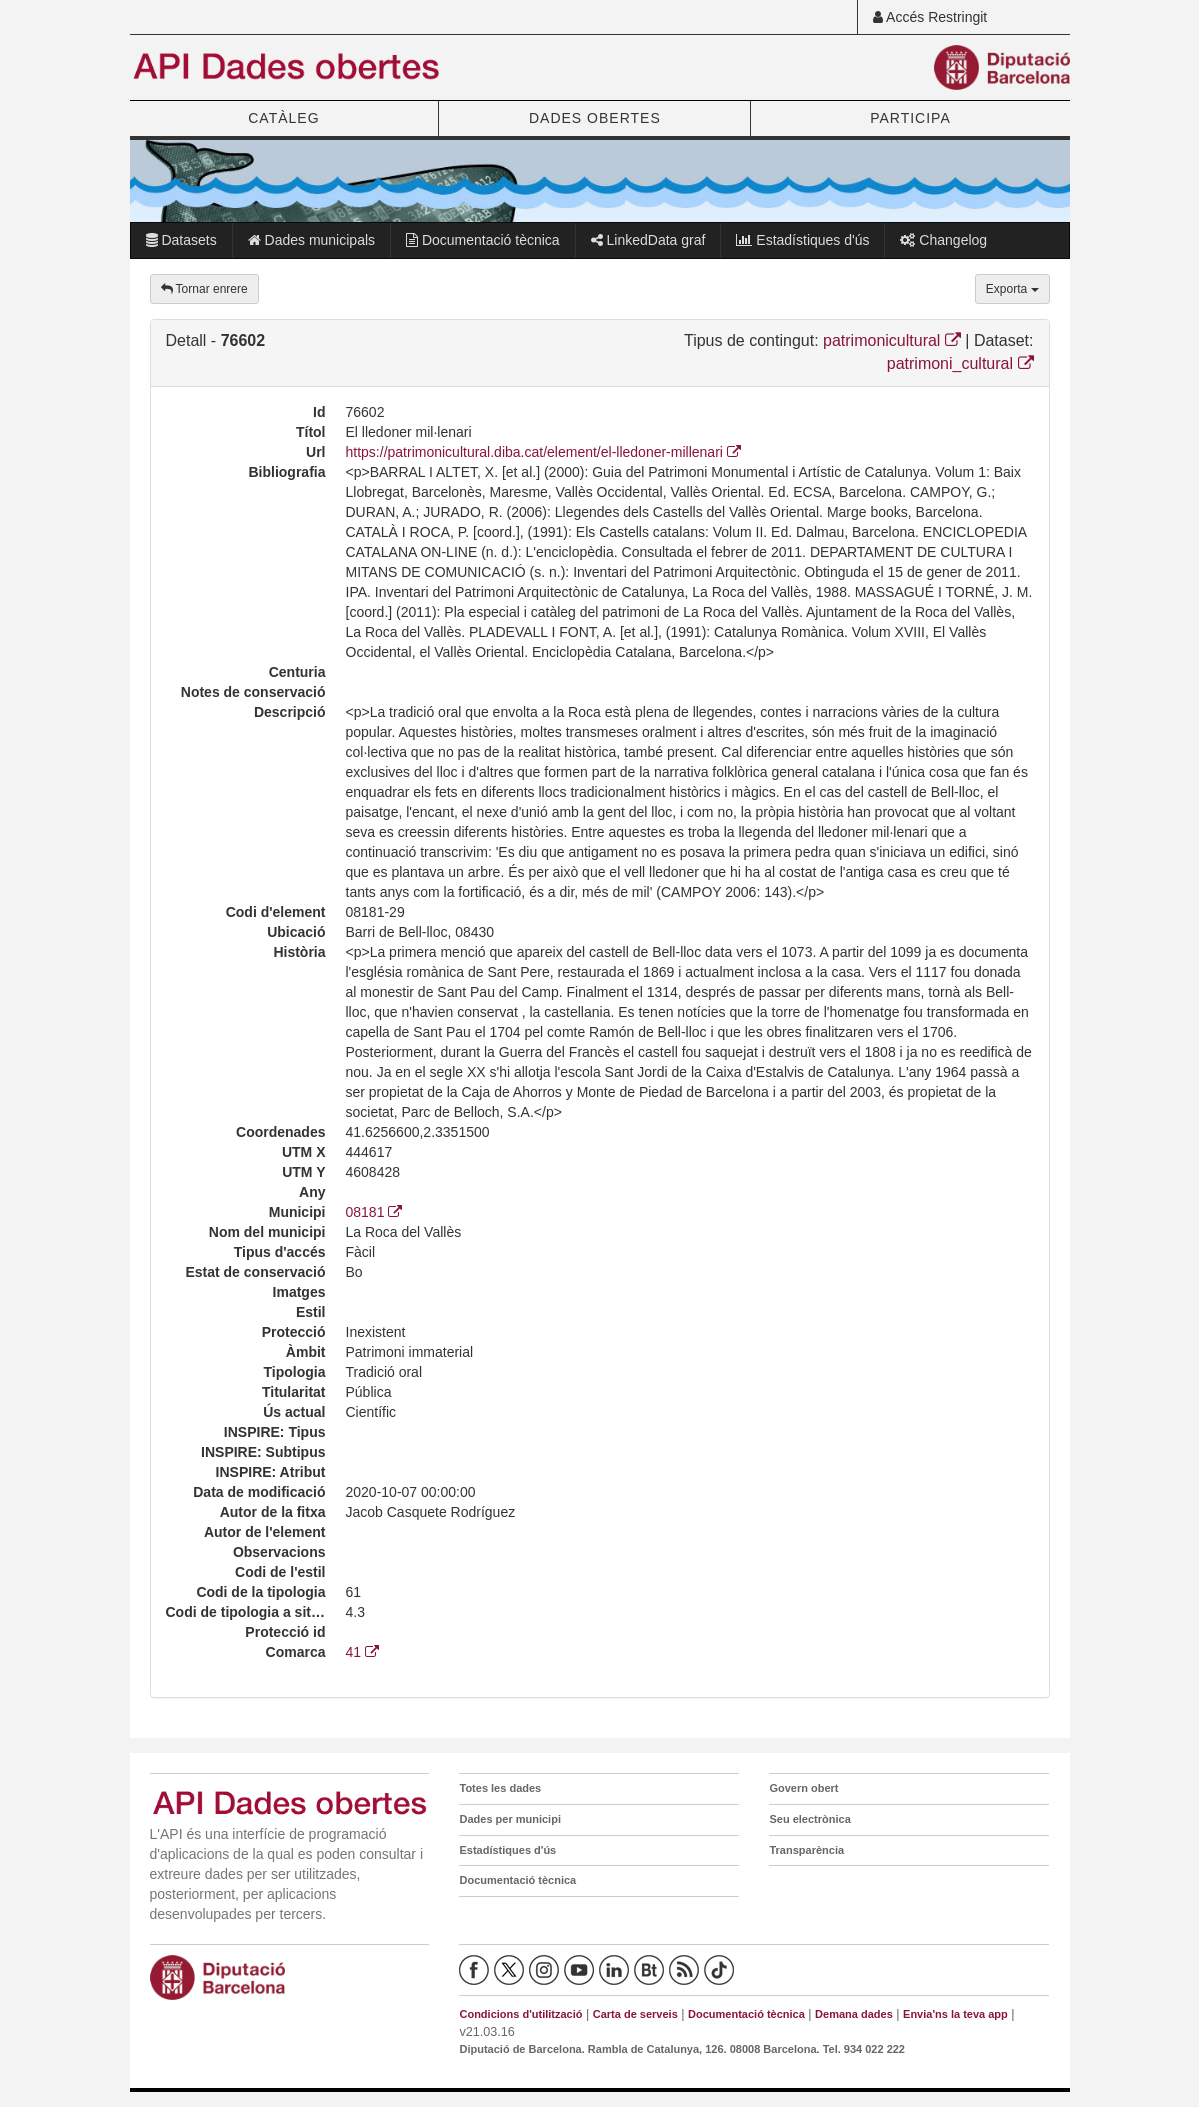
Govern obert (803, 1788)
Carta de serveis (635, 2014)
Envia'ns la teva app (955, 2014)
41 (362, 1652)
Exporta (1012, 289)
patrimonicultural (892, 340)
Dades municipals (311, 240)
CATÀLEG (283, 118)
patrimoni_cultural (960, 363)
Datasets (181, 240)
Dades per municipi (509, 1819)
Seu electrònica (809, 1819)
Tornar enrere (204, 289)
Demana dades (854, 2014)
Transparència (806, 1850)
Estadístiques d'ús (802, 240)
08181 (374, 1212)
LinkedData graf (648, 240)
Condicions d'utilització (520, 2014)
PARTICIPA (910, 118)
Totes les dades (500, 1788)
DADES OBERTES (595, 118)
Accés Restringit (930, 17)
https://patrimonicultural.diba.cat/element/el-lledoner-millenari (543, 452)
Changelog (943, 240)
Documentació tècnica (483, 240)
